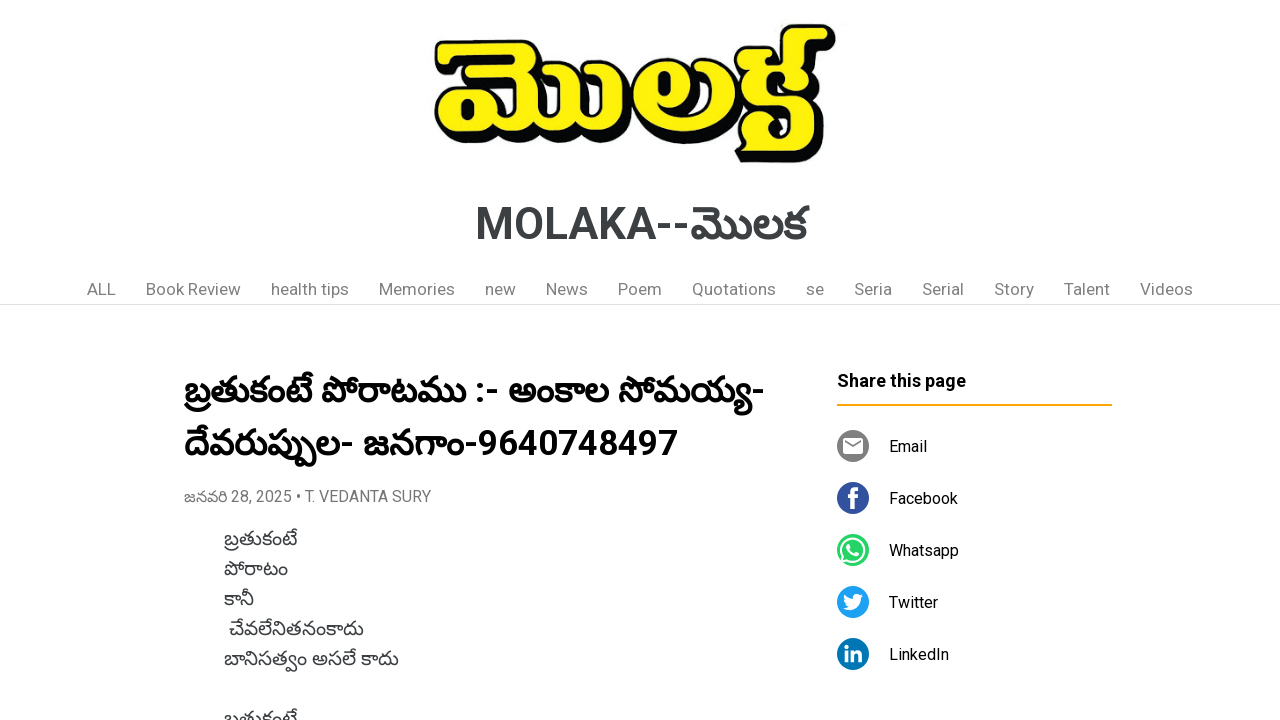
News (567, 289)
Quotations (734, 289)
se (815, 289)
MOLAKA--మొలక (640, 224)
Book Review (193, 289)
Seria (873, 289)
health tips (310, 289)
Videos (1166, 289)
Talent (1087, 289)
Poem (640, 289)
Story (1014, 289)
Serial (943, 289)
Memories (417, 289)
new (500, 289)
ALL (101, 289)
